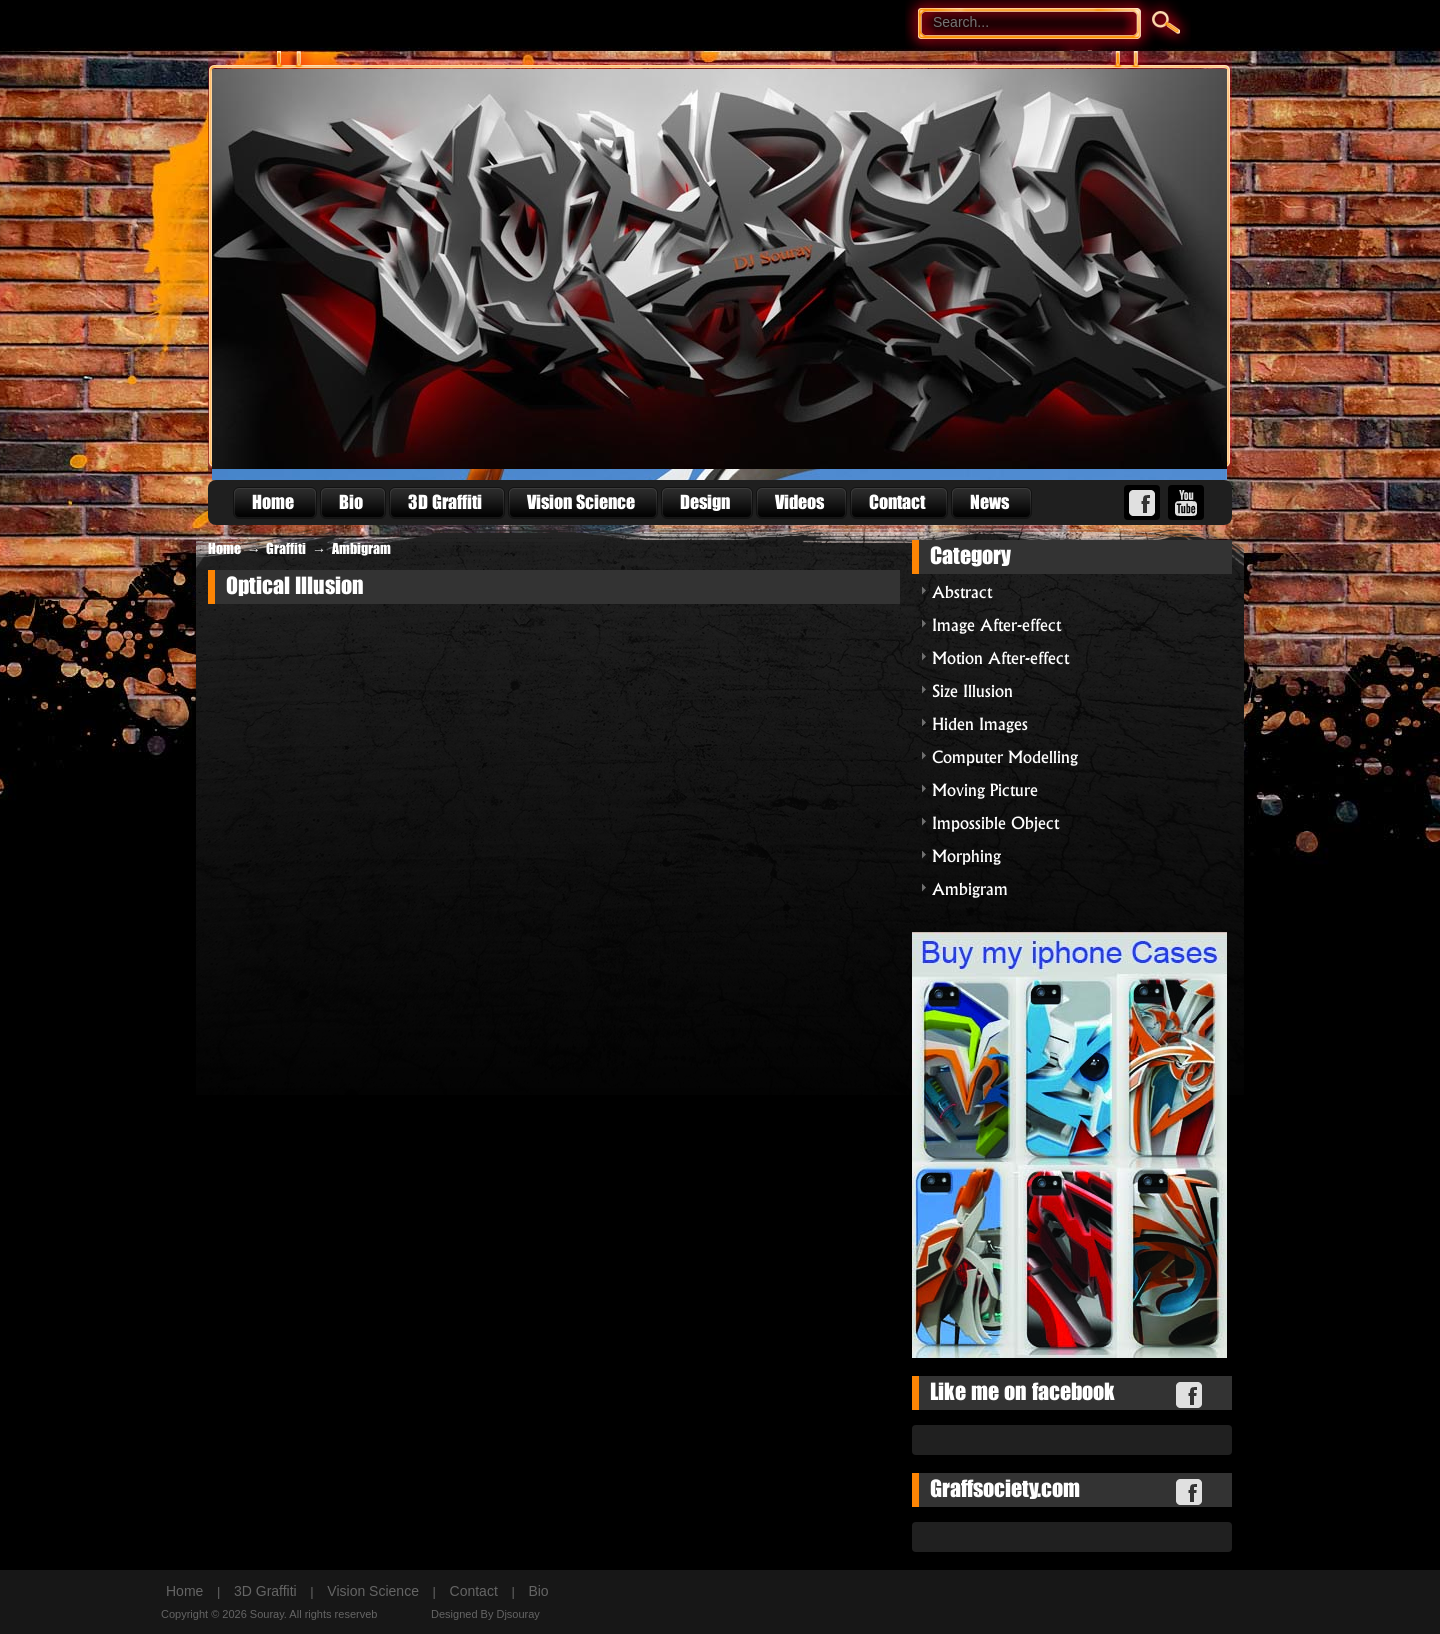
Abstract (962, 590)
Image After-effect (996, 623)
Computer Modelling (1005, 755)
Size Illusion (972, 689)
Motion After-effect (1000, 656)
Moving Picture (985, 788)
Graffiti (286, 549)
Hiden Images (980, 722)
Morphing (966, 854)
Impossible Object (995, 821)
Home (224, 549)
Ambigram (361, 549)
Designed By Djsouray (485, 1614)
